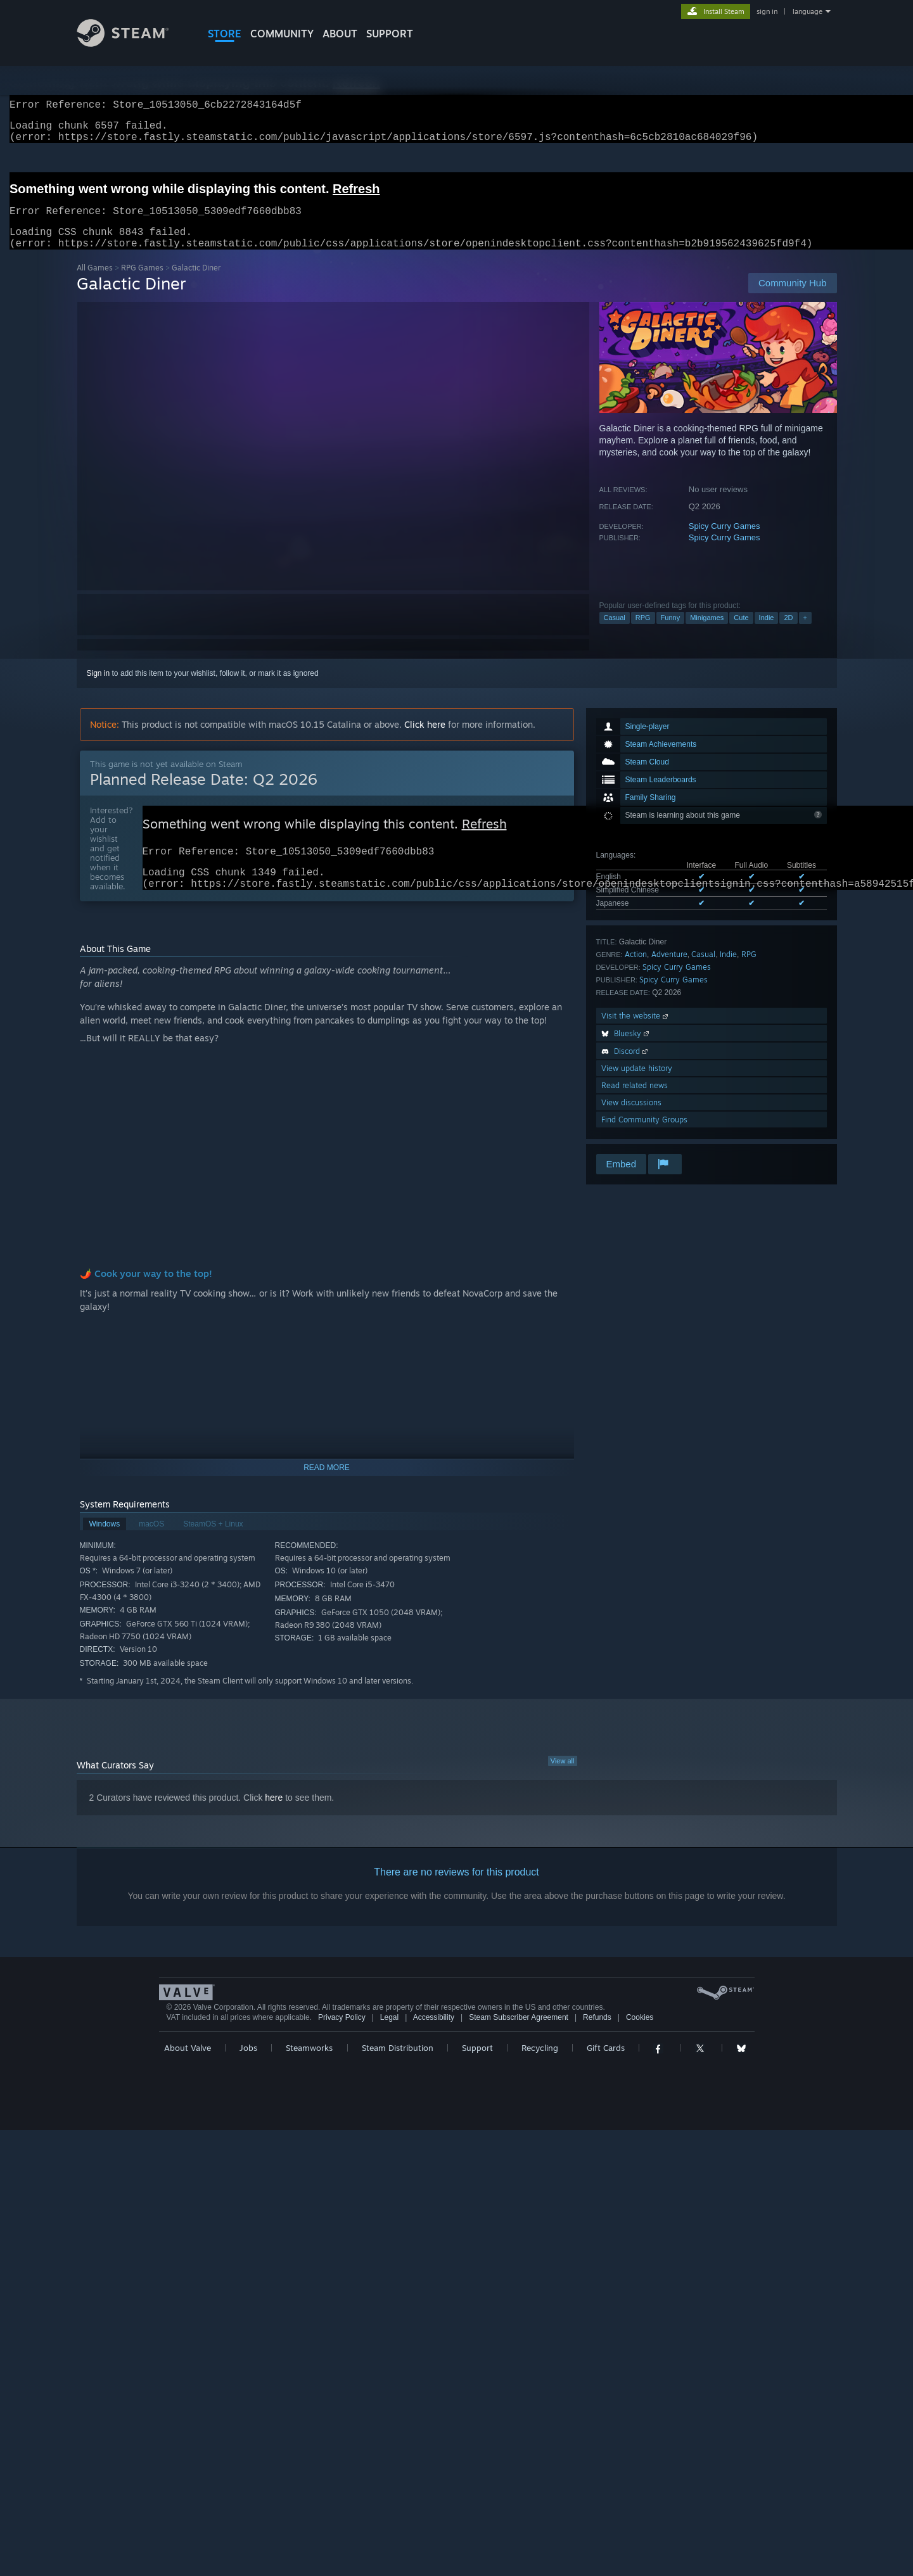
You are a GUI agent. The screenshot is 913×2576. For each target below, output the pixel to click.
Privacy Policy (342, 2038)
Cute (741, 633)
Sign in (98, 688)
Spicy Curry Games (724, 541)
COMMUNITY (282, 33)
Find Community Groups (644, 1134)
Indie (766, 633)
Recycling (539, 2069)
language (807, 11)
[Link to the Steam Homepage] (132, 43)
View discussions (631, 1117)
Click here (424, 739)
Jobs (248, 2069)
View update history (636, 1083)
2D (788, 633)
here (274, 1819)
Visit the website (635, 1031)
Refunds (597, 2038)
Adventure (669, 969)
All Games (95, 283)
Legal (389, 2038)
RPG (643, 633)
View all (563, 1782)
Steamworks (309, 2069)
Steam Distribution (397, 2069)
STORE (224, 33)
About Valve (187, 2069)
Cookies (639, 2038)
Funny (670, 633)
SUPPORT (389, 33)
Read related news (634, 1100)
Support (477, 2069)
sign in (767, 11)
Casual (614, 633)
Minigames (707, 633)
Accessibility (433, 2038)
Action (636, 969)
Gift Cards (606, 2069)
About (339, 33)
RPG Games (142, 283)
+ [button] (805, 633)
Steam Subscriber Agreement (518, 2038)
